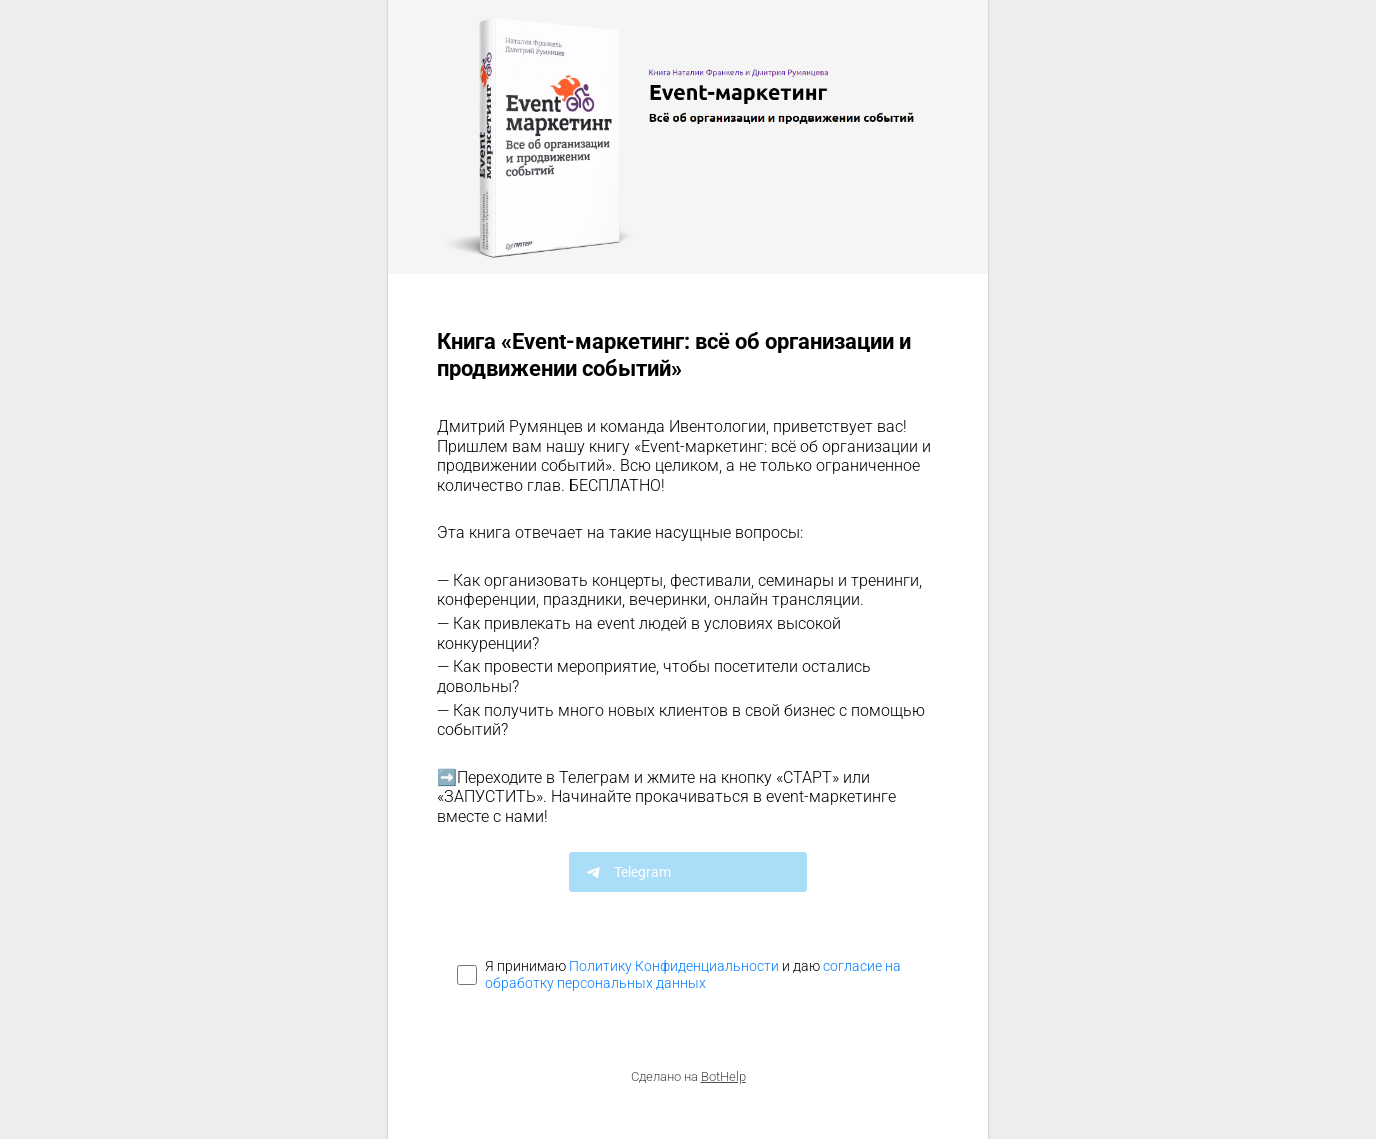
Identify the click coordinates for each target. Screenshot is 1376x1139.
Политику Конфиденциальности (674, 966)
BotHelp (723, 1076)
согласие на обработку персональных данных (693, 974)
